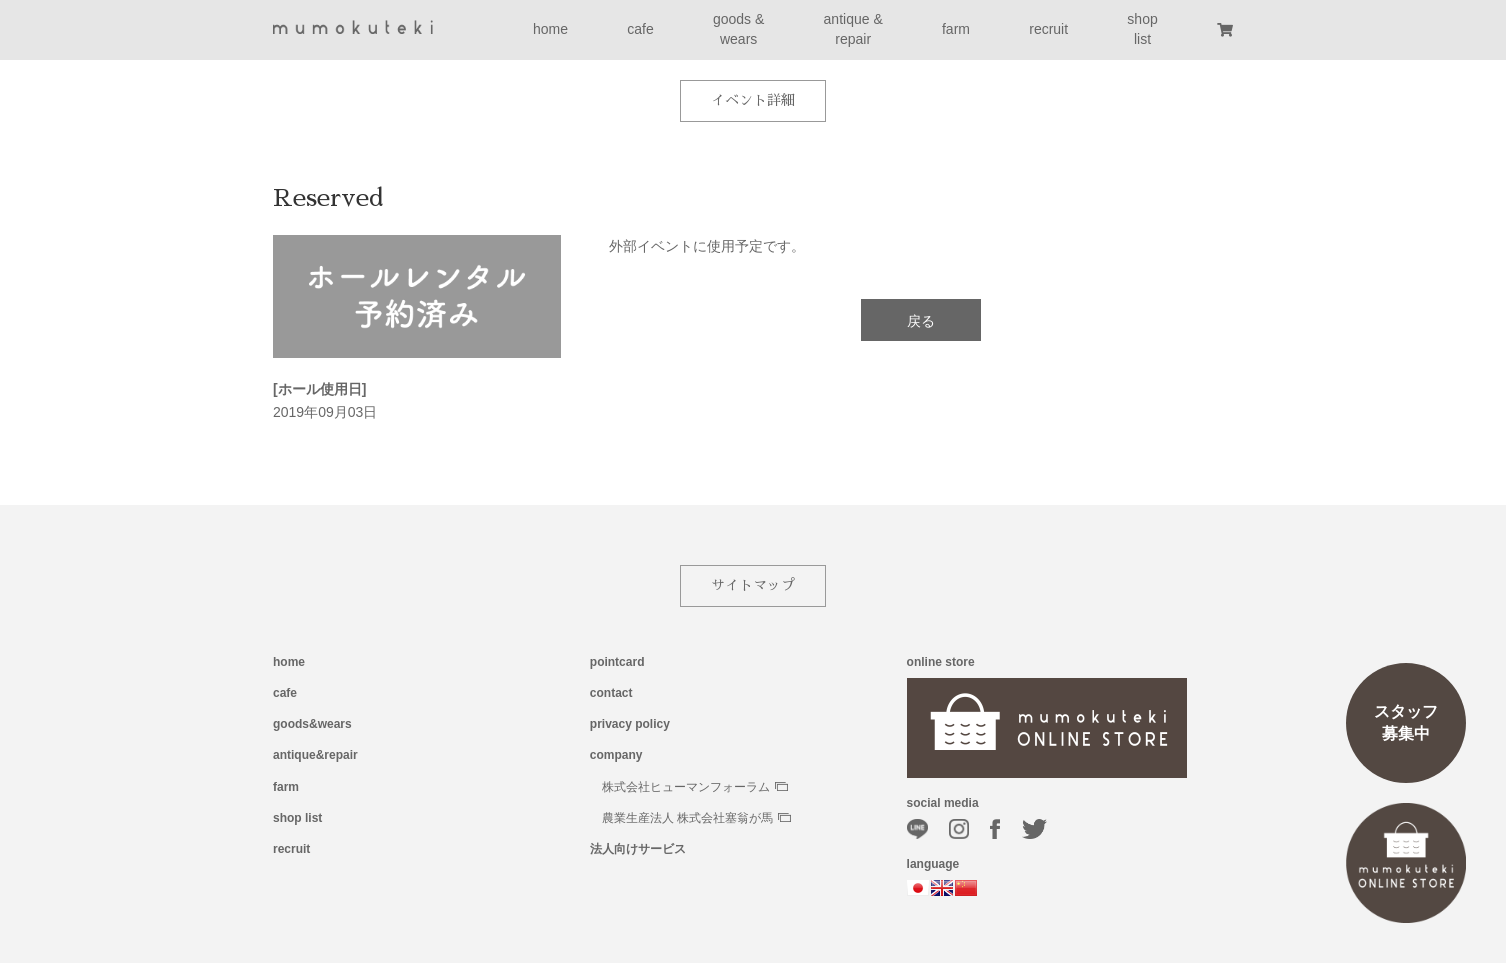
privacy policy (630, 724)
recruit (1048, 29)
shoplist (1142, 29)
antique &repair (853, 29)
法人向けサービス (638, 849)
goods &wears (738, 29)
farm (956, 29)
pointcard (617, 662)
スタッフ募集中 (1406, 722)
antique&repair (315, 755)
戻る (921, 321)
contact (611, 693)
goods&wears (312, 724)
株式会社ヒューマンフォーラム (695, 787)
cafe (640, 29)
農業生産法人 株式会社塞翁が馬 (696, 818)
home (550, 29)
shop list (297, 818)
